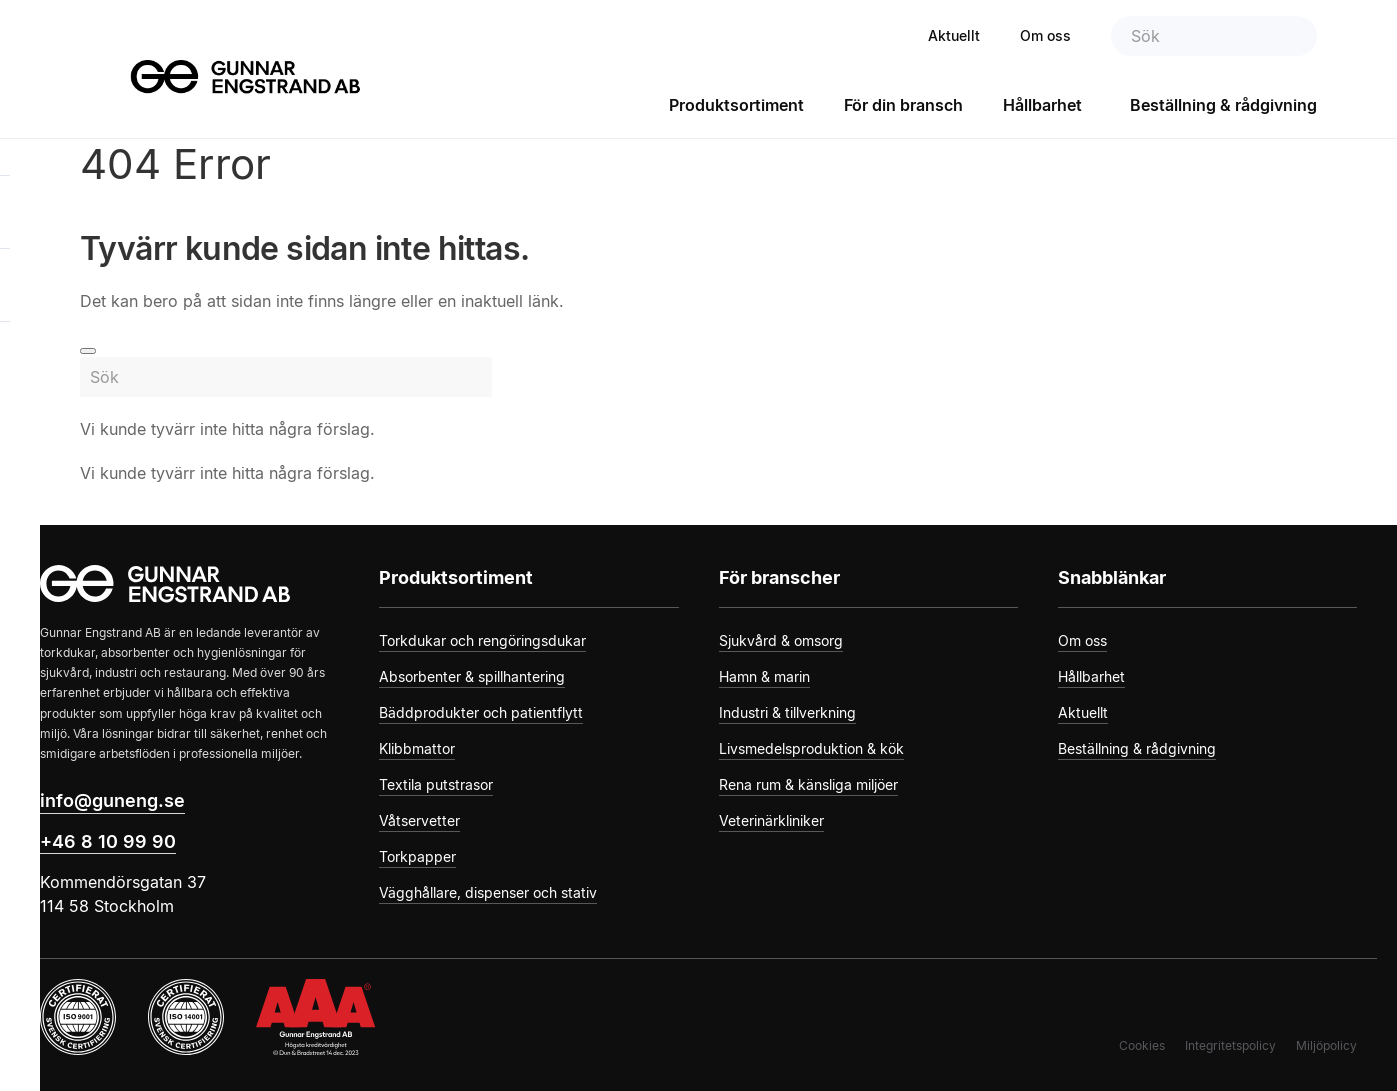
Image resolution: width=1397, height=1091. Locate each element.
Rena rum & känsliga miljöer (808, 784)
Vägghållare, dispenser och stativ (488, 892)
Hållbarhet (1042, 105)
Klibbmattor (417, 748)
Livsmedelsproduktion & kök (811, 748)
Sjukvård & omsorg (781, 640)
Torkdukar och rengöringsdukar (482, 640)
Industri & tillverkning (787, 712)
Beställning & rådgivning (1223, 105)
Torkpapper (417, 856)
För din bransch (903, 105)
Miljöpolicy (1326, 1045)
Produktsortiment (736, 105)
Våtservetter (419, 820)
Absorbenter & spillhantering (472, 676)
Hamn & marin (764, 676)
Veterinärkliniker (771, 820)
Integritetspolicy (1230, 1045)
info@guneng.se (112, 800)
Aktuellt (954, 35)
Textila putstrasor (436, 784)
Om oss (1045, 35)
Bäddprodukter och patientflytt (481, 712)
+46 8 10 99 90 (108, 841)
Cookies (1142, 1045)
